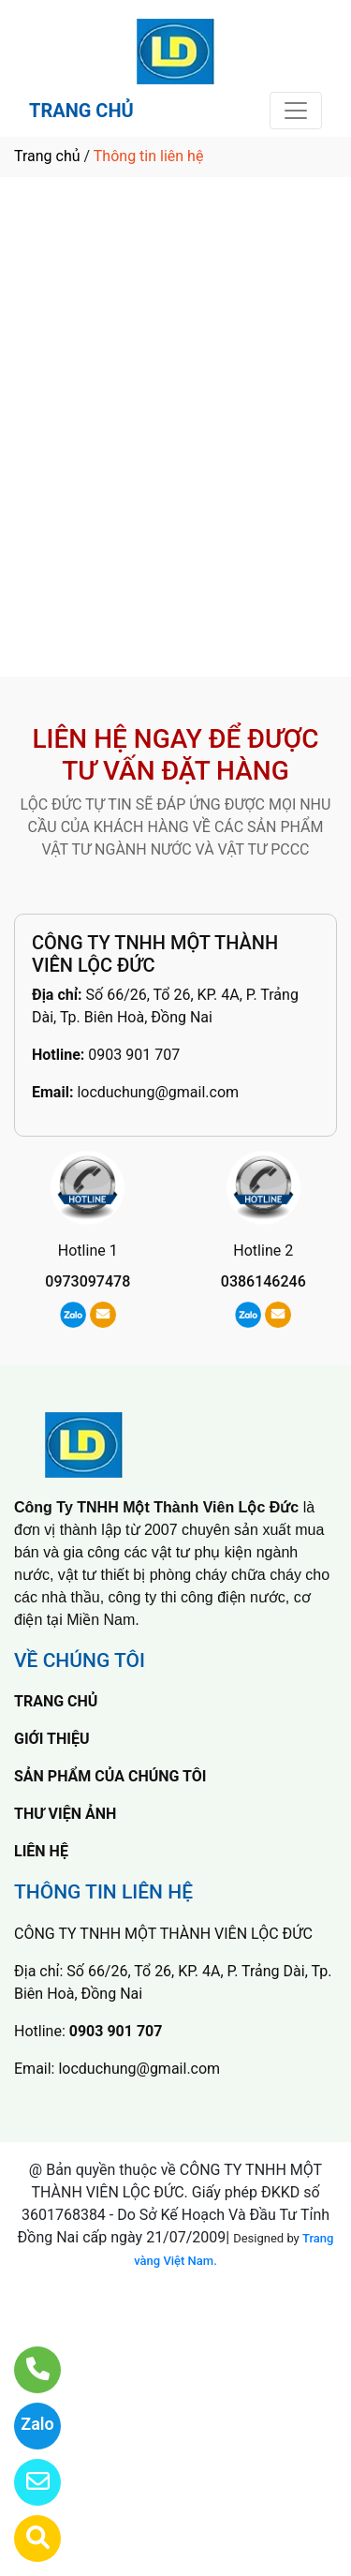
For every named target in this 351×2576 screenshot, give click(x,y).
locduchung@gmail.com (158, 1092)
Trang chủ (47, 156)
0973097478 (87, 1281)
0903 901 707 (134, 1055)
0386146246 (263, 1281)
